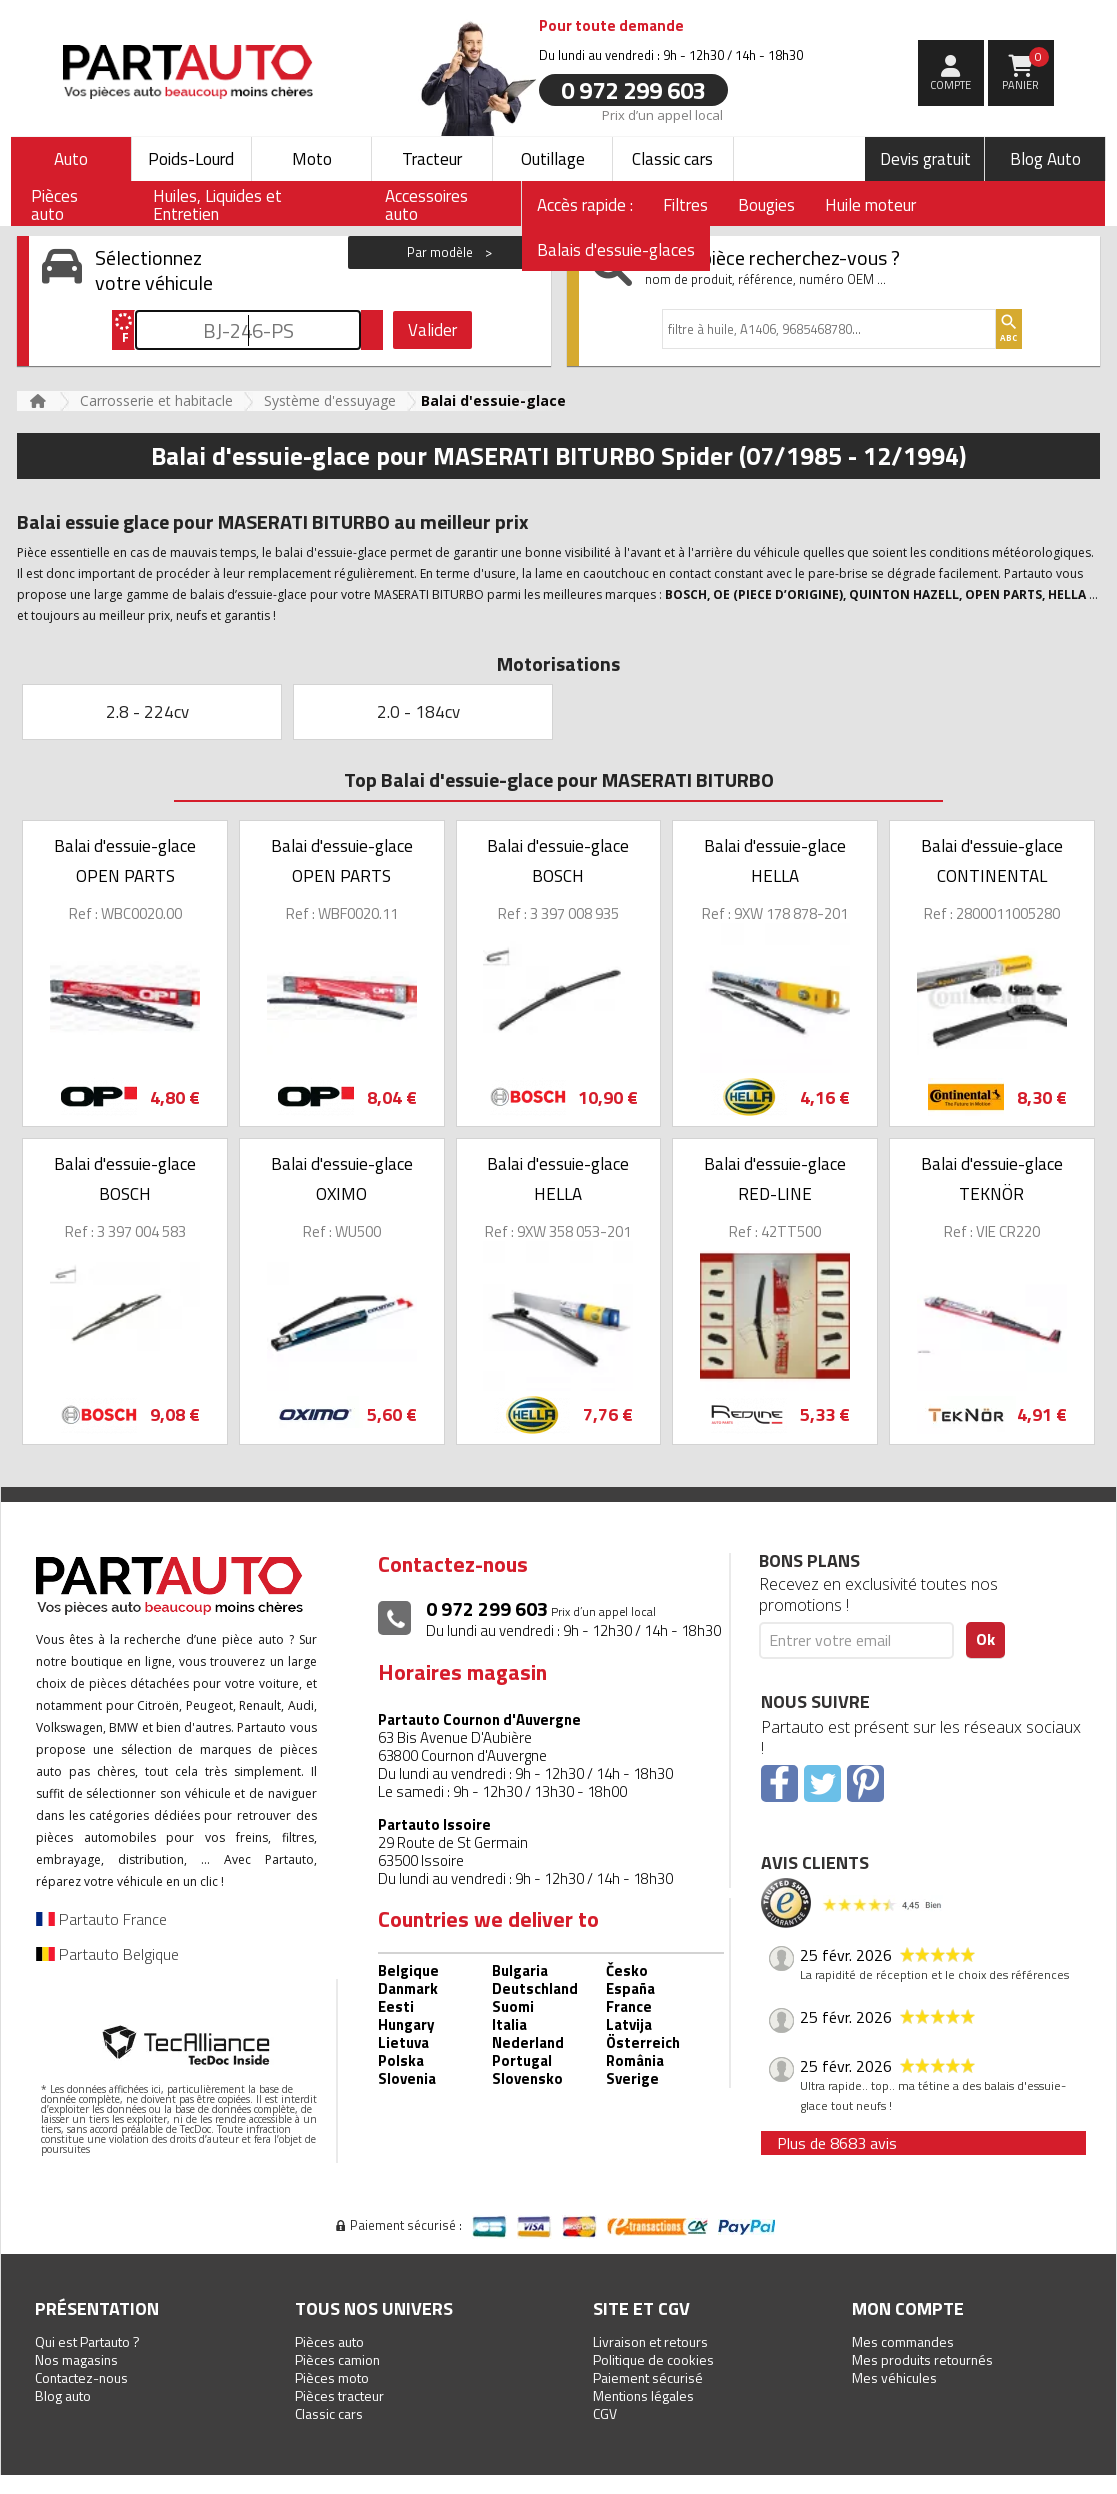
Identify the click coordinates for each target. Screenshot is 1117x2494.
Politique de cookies (653, 2359)
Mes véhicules (894, 2377)
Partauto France (101, 1919)
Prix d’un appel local (662, 114)
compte (950, 85)
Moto (312, 159)
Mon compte (908, 2308)
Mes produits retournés (922, 2359)
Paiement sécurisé (648, 2377)
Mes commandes (903, 2341)
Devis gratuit (925, 159)
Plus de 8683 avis (837, 2143)
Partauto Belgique (107, 1954)
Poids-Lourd (191, 159)
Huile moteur (870, 205)
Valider (432, 330)
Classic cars (672, 159)
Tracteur (432, 159)
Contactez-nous (81, 2377)
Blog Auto (1045, 159)
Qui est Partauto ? (87, 2341)
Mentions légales (643, 2395)
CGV (605, 2413)
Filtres (685, 205)
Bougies (766, 205)
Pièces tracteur (339, 2395)
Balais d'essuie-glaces (616, 250)
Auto (71, 159)
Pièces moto (332, 2377)
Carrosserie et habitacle (156, 400)
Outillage (553, 159)
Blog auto (63, 2395)
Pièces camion (337, 2359)
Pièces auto (329, 2341)
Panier (1025, 70)
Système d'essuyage (330, 400)
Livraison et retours (650, 2341)
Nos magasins (76, 2359)
